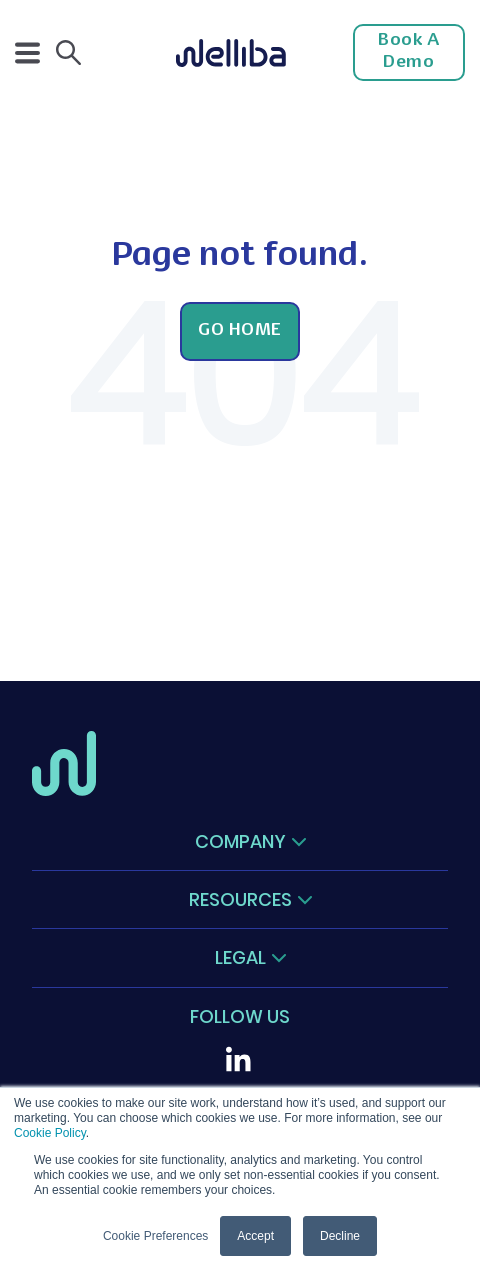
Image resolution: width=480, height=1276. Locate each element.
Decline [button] (340, 1236)
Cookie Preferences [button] (155, 1236)
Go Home (240, 331)
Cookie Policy (50, 1133)
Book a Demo (408, 52)
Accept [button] (255, 1236)
